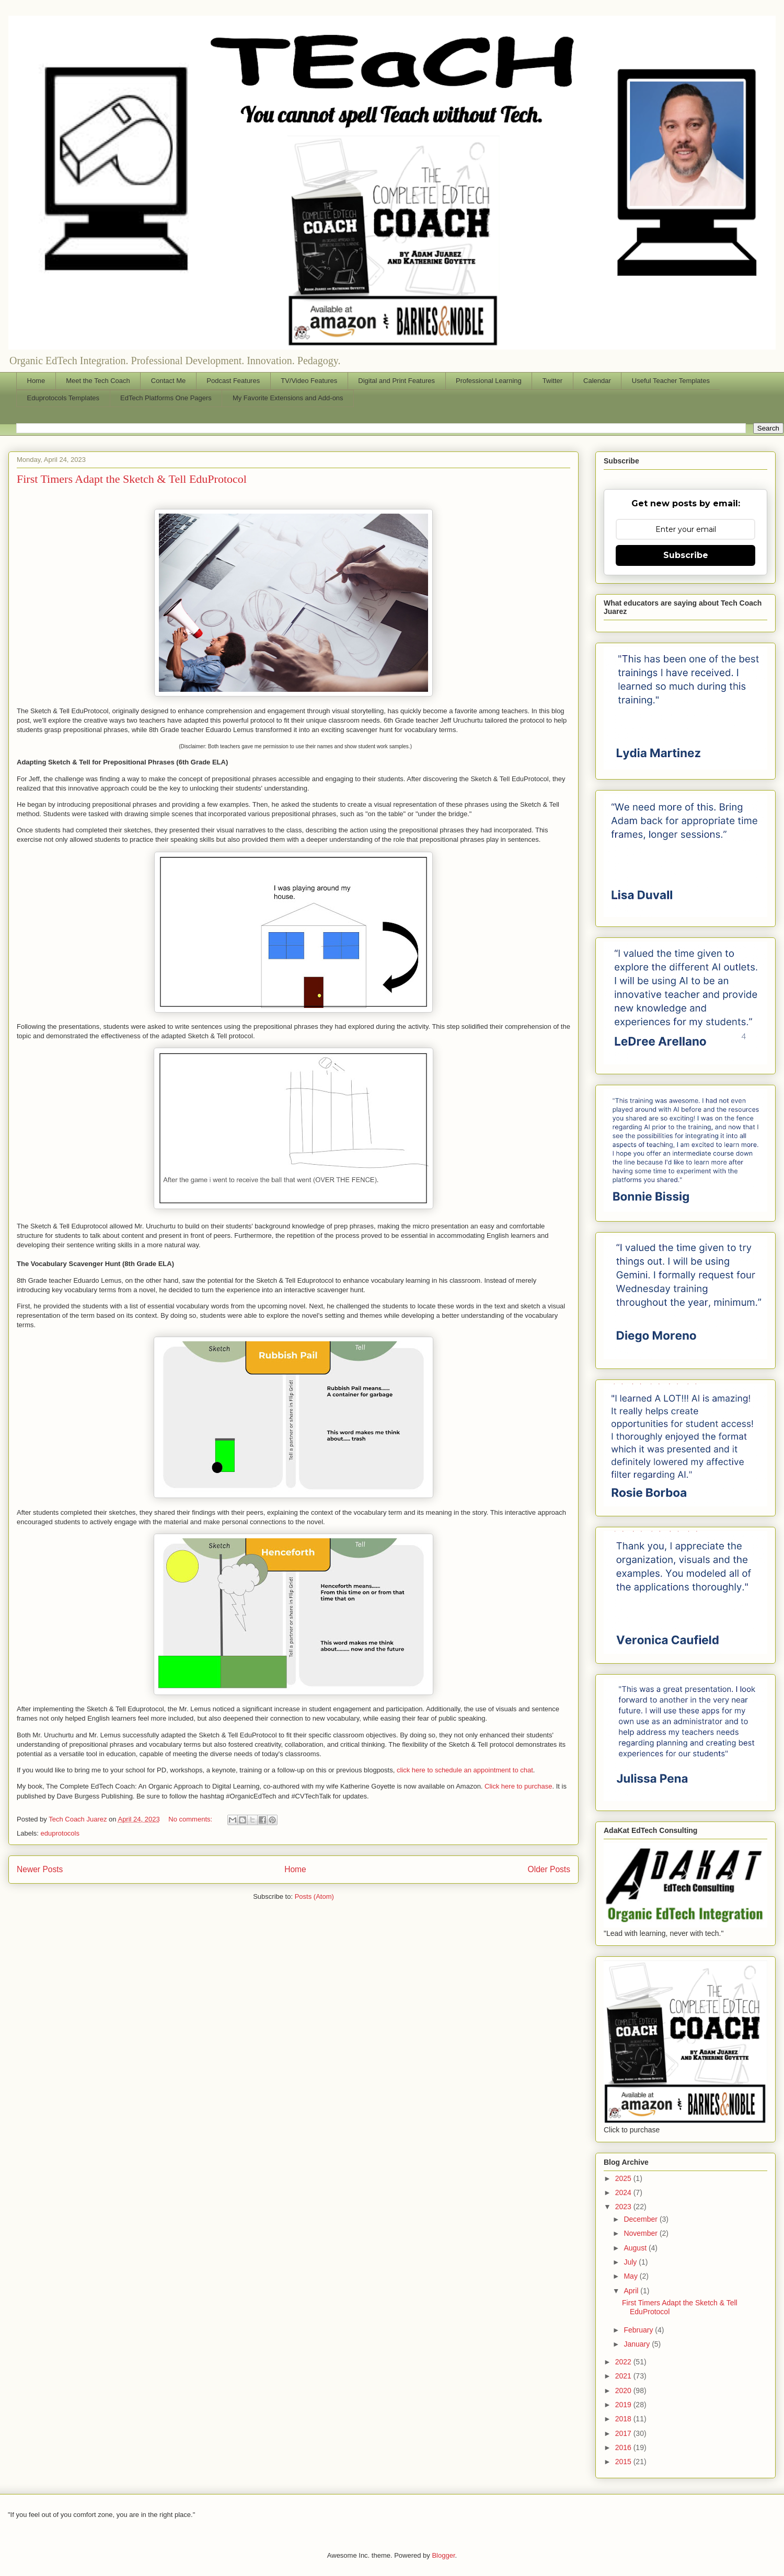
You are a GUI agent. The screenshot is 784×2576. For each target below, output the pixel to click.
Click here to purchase (518, 1786)
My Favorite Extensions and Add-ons (288, 398)
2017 (624, 2433)
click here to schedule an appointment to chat (465, 1770)
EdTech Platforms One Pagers (166, 398)
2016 (624, 2447)
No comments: (191, 1819)
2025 (624, 2178)
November (641, 2233)
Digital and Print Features (396, 381)
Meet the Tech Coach (98, 381)
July (631, 2262)
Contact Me (168, 381)
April (632, 2291)
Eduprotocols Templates (63, 398)
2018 (624, 2419)
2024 (624, 2192)
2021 (624, 2376)
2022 (624, 2362)
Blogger (443, 2555)
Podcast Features (233, 381)
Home (36, 381)
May (631, 2276)
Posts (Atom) (314, 1896)
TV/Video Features (309, 381)
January (638, 2344)
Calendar (597, 381)
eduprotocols (60, 1833)
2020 (624, 2390)
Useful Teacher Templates (671, 381)
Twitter (552, 381)
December (641, 2219)
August (636, 2248)
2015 (624, 2461)
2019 (624, 2404)
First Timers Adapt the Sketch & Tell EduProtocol (132, 478)
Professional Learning (489, 381)
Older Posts (549, 1869)
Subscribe (685, 555)
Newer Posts (40, 1869)
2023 (624, 2206)
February (639, 2330)
